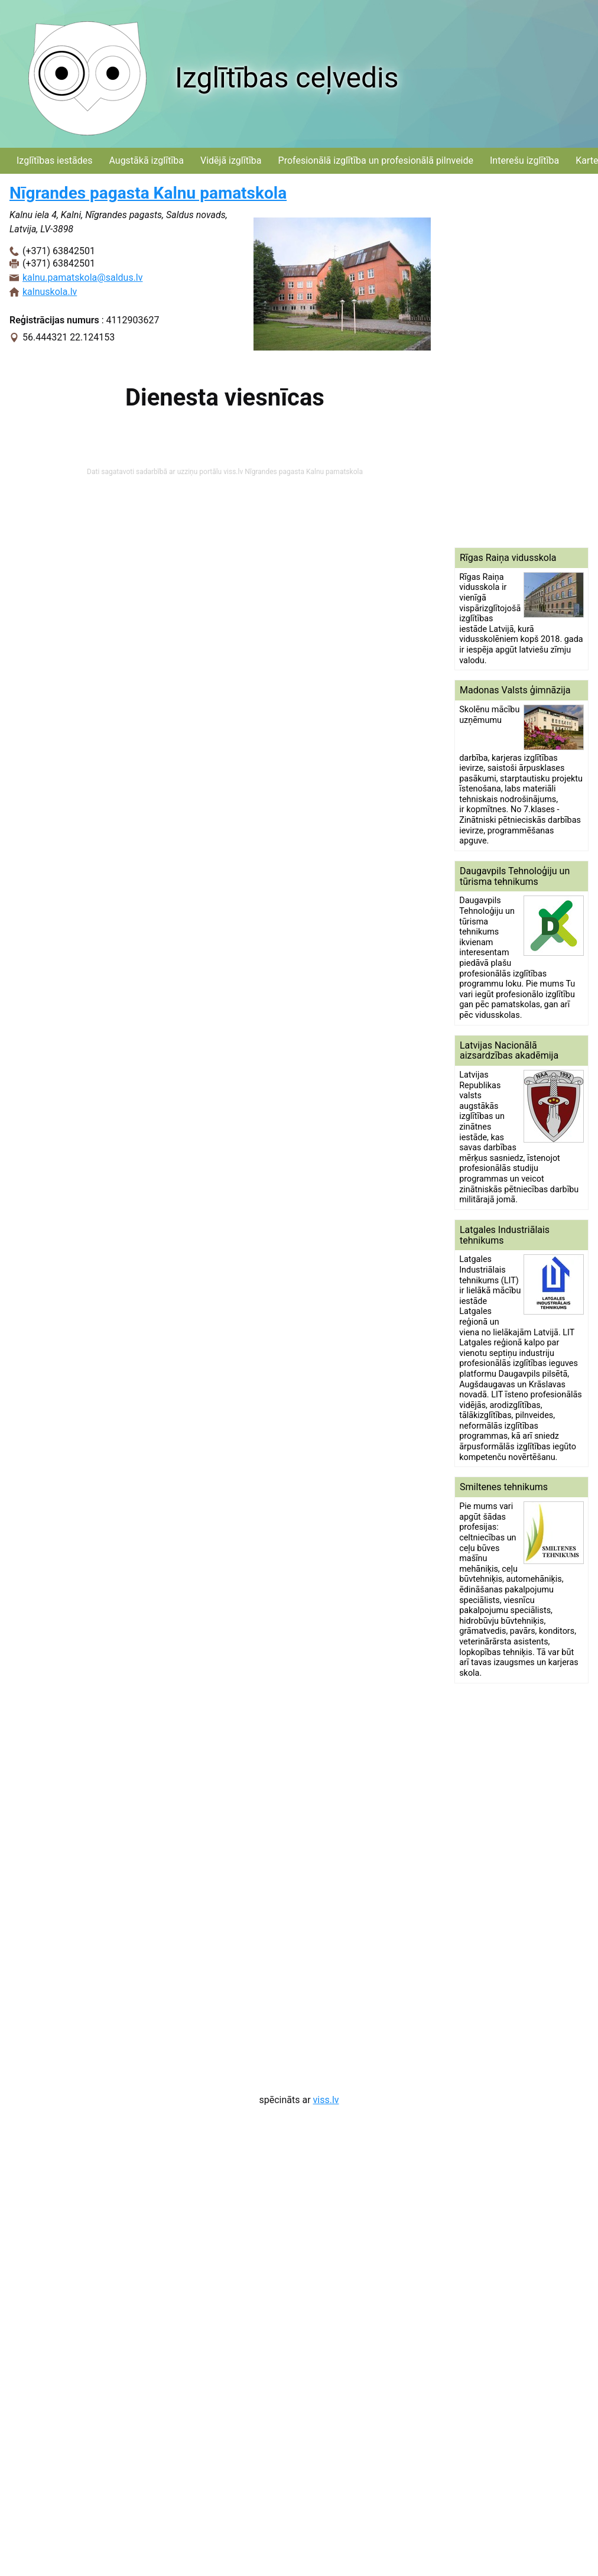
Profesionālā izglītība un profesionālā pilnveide (375, 160)
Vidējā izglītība (231, 160)
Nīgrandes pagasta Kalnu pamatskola (148, 193)
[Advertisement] (503, 360)
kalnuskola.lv (49, 291)
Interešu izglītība (524, 160)
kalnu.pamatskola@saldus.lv (82, 277)
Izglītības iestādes (54, 160)
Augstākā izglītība (146, 160)
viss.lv (326, 2099)
